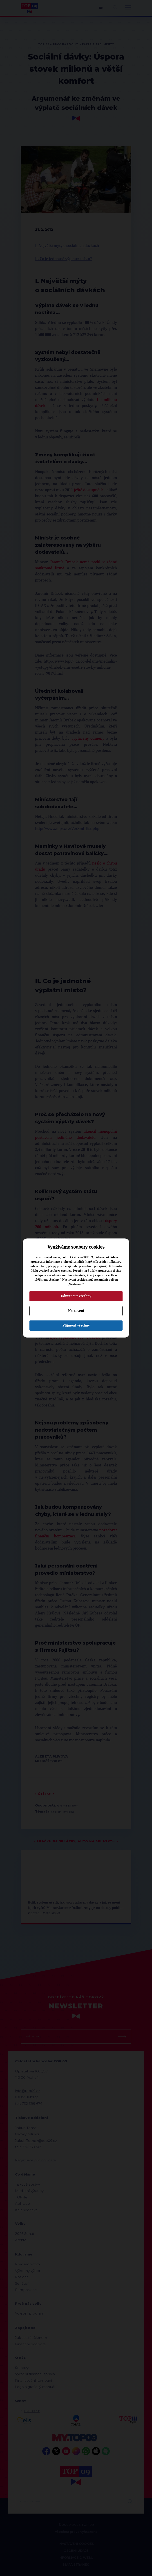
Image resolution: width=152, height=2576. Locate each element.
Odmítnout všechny (76, 1296)
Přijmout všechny (76, 1325)
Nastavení (76, 1311)
